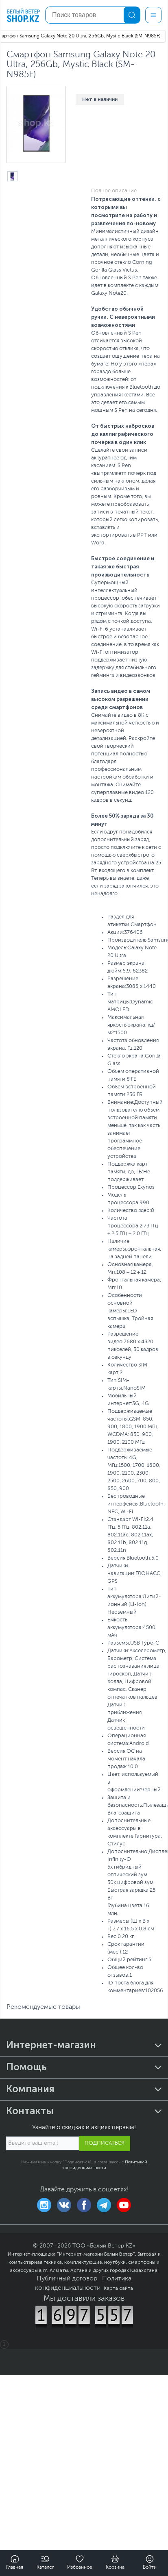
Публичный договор (67, 2279)
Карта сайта (118, 2288)
